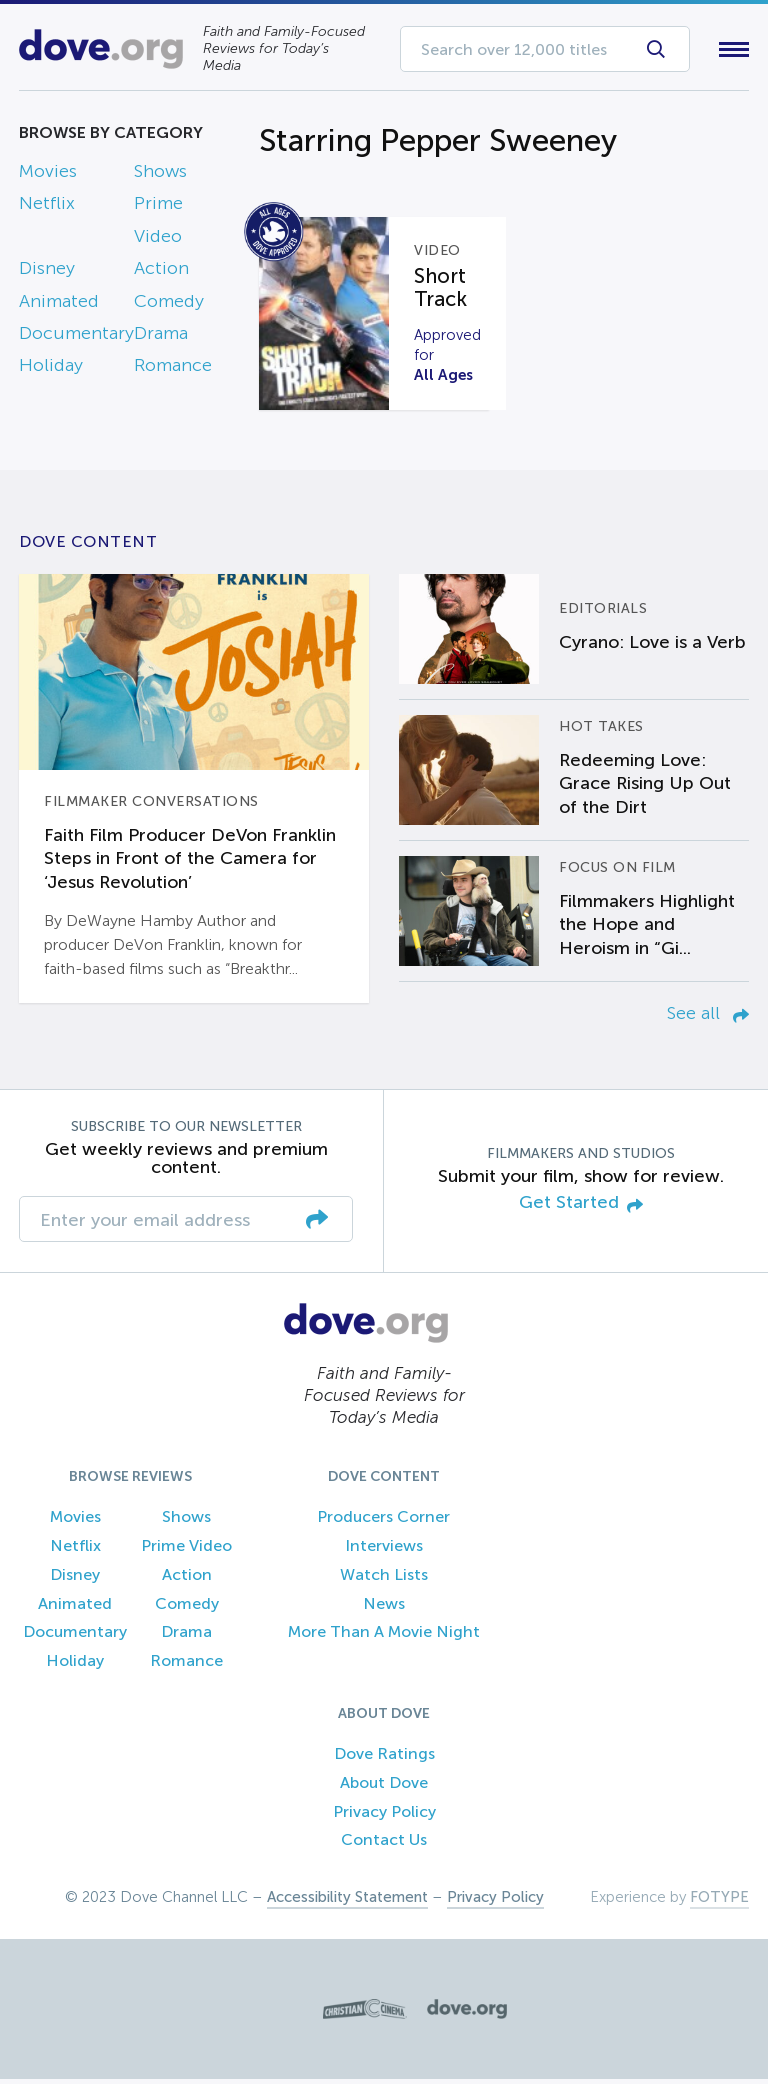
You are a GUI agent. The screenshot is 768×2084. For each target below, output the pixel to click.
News (384, 1607)
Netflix (47, 208)
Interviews (384, 1549)
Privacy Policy (384, 1815)
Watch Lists (384, 1578)
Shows (160, 175)
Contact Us (384, 1844)
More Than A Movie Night (384, 1636)
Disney (47, 273)
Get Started (581, 1208)
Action (161, 273)
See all (708, 1017)
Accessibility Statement (347, 1902)
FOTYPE (719, 1902)
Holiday (51, 370)
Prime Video (186, 1549)
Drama (161, 337)
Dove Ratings (384, 1757)
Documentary (76, 337)
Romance (173, 370)
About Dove (384, 1786)
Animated (59, 305)
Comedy (169, 305)
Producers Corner (383, 1521)
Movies (48, 175)
